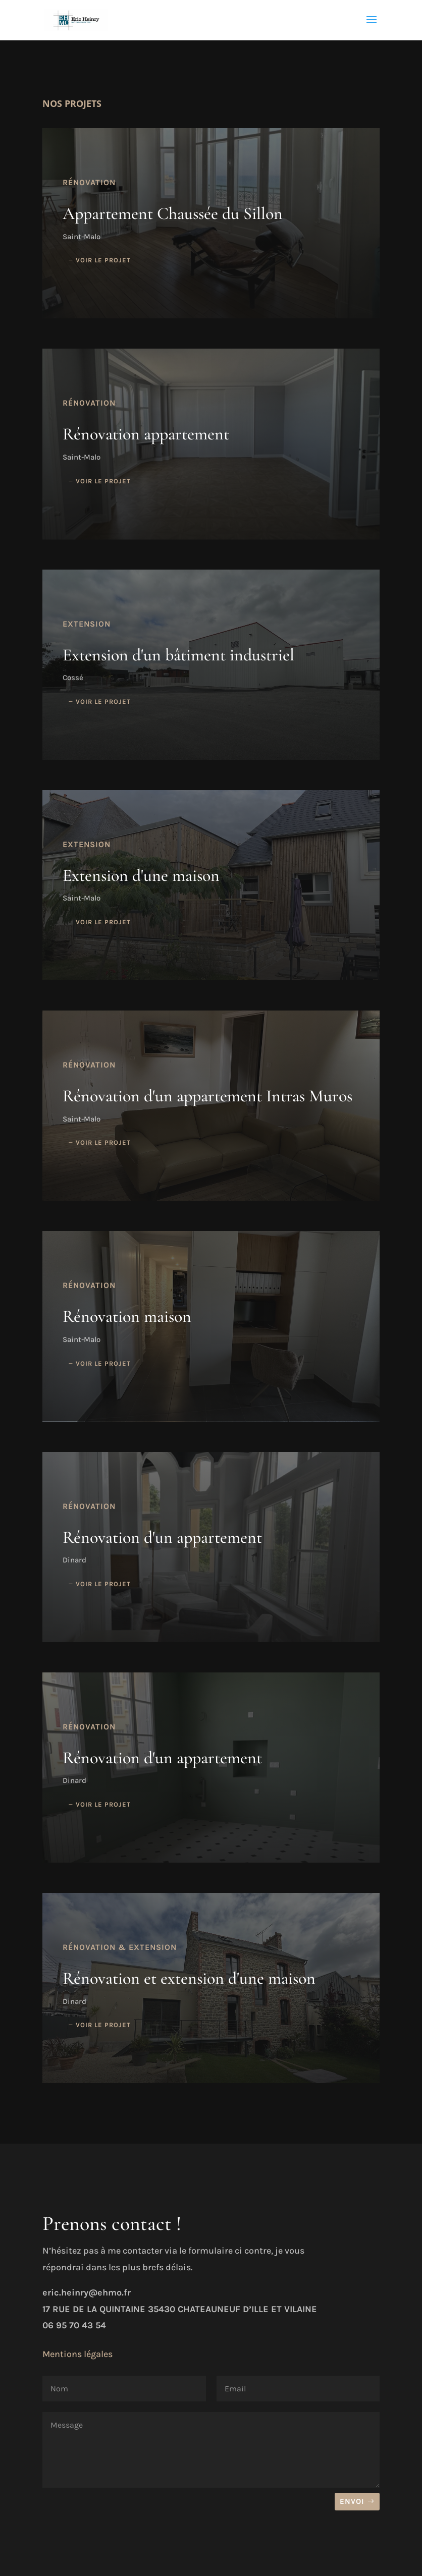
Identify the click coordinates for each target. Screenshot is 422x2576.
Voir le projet (103, 260)
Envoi (352, 2501)
